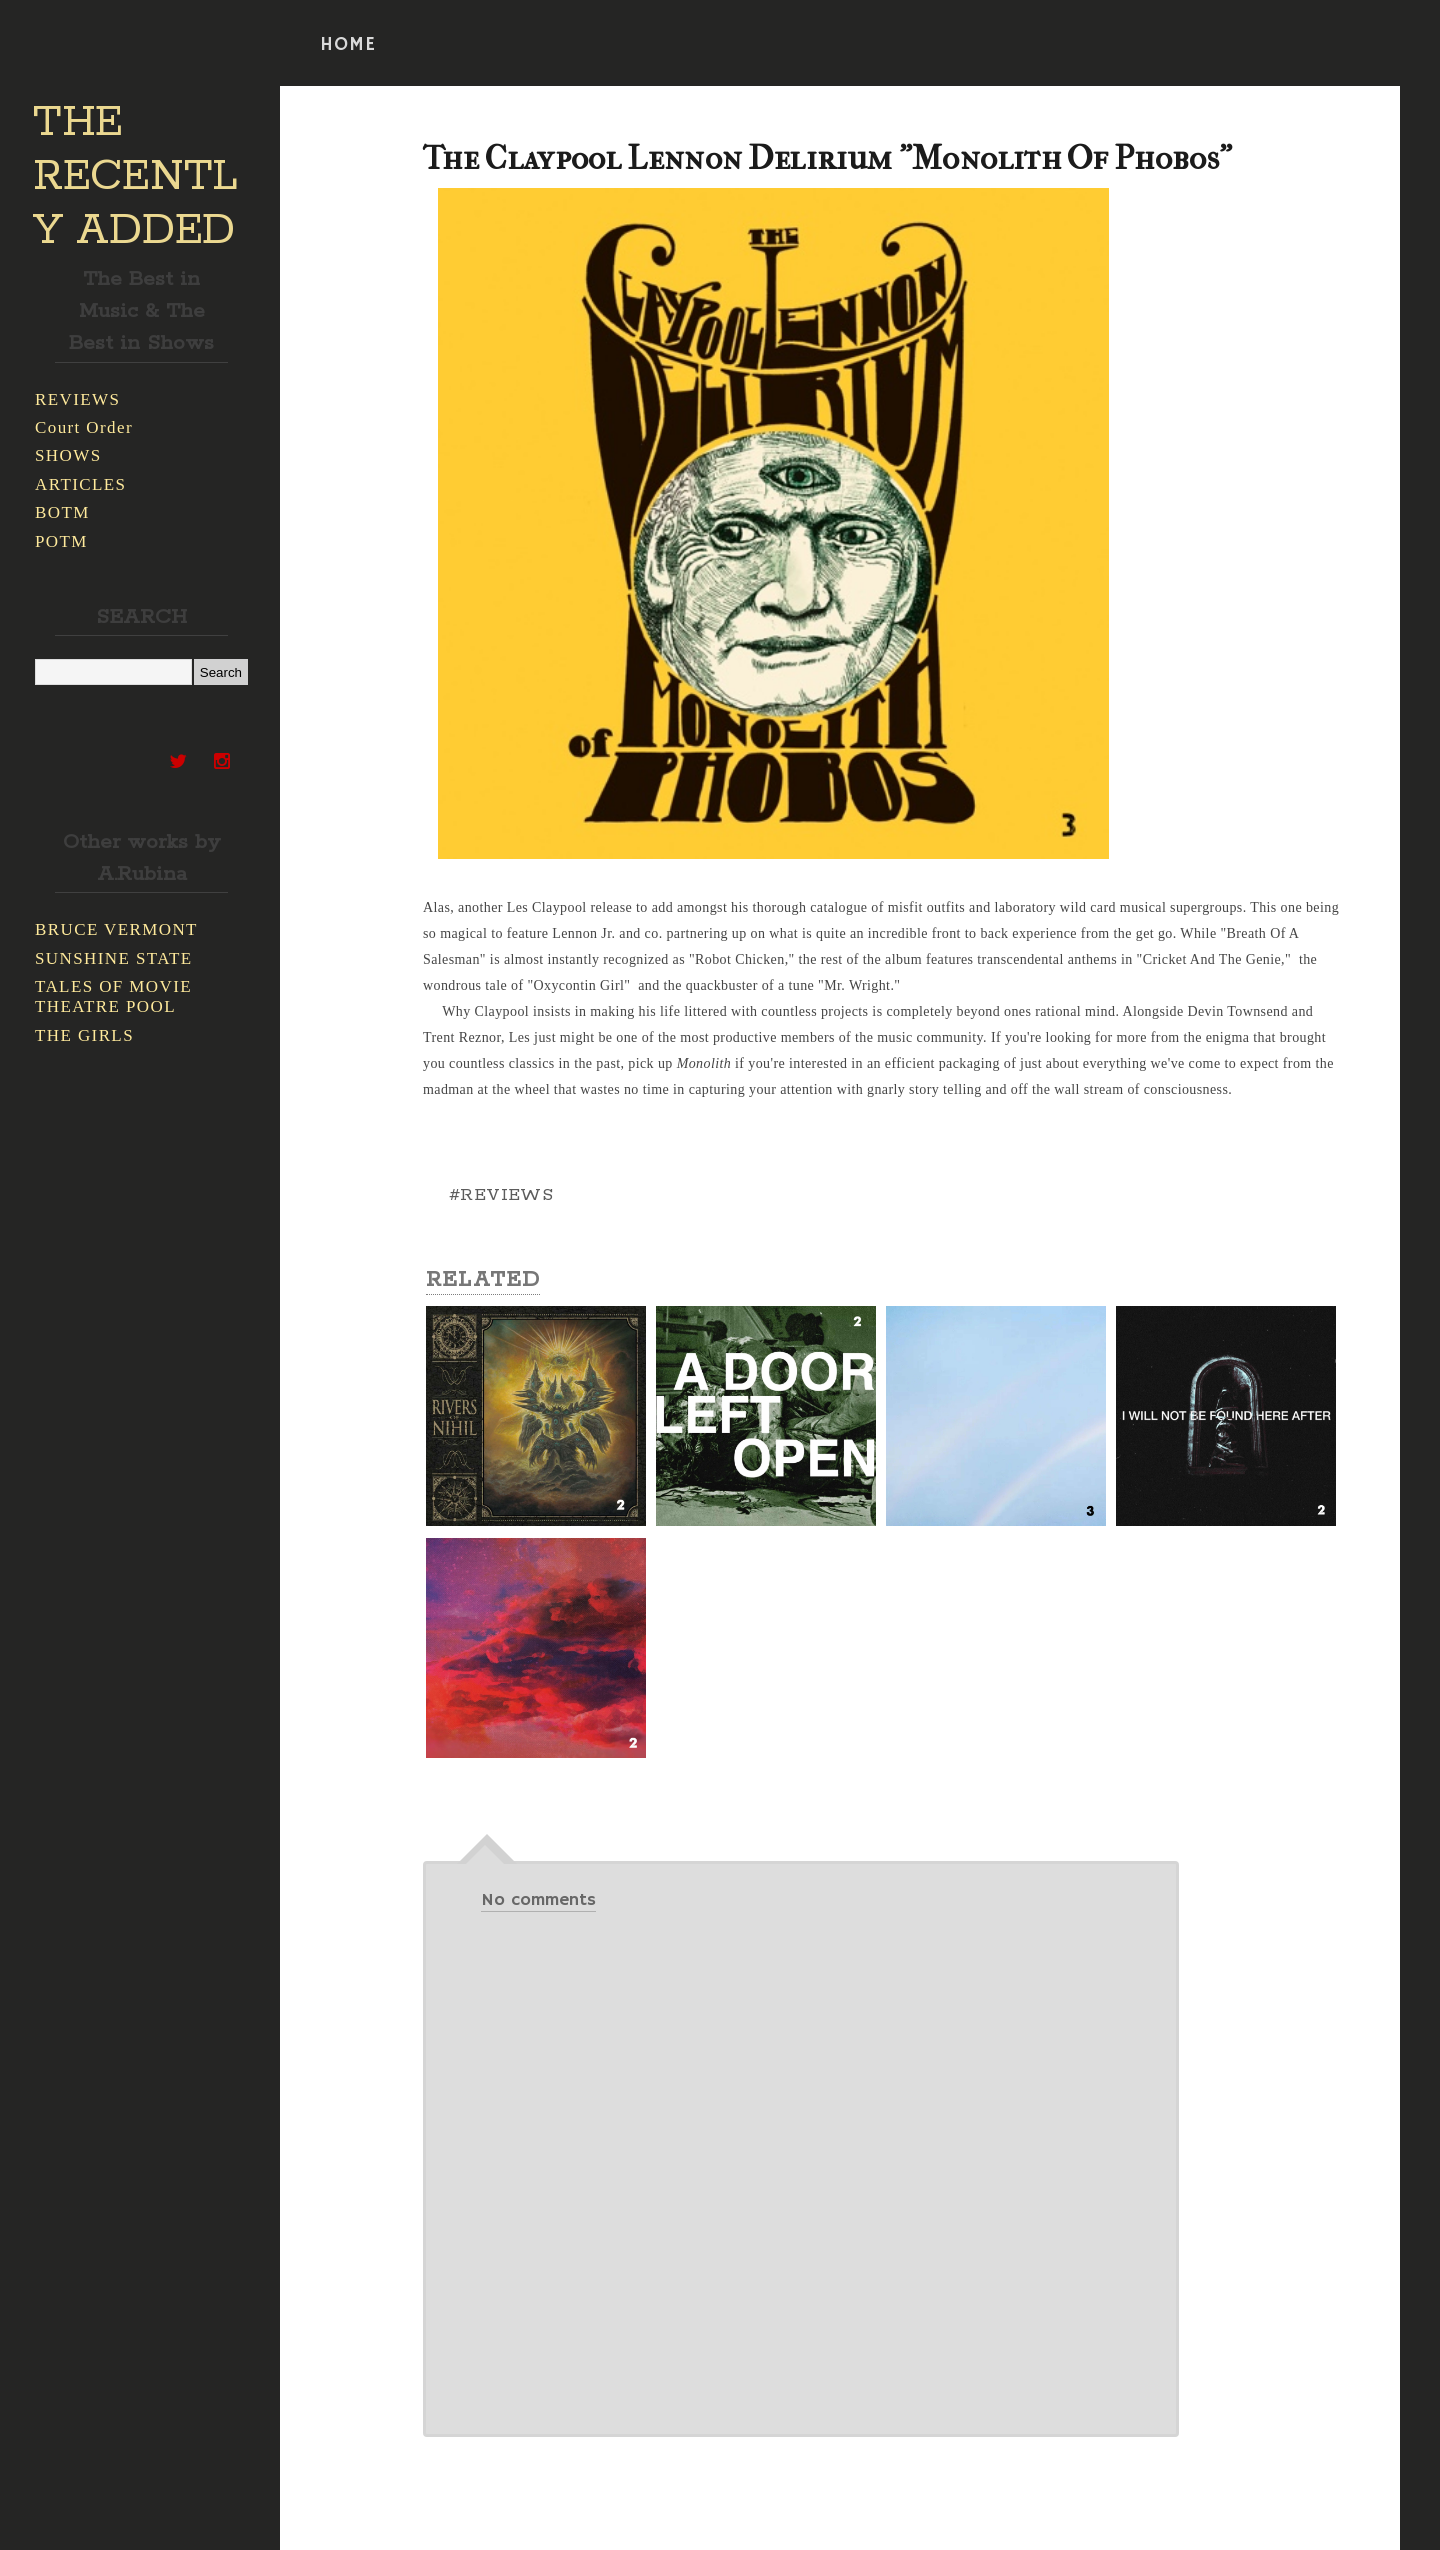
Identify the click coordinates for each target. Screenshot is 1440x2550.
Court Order (84, 427)
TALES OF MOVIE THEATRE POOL (113, 996)
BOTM (62, 512)
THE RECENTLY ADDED (135, 177)
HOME (348, 45)
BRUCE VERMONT (116, 929)
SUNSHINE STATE (114, 958)
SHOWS (68, 455)
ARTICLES (80, 484)
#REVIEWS (501, 1195)
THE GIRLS (84, 1035)
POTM (61, 541)
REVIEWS (77, 399)
